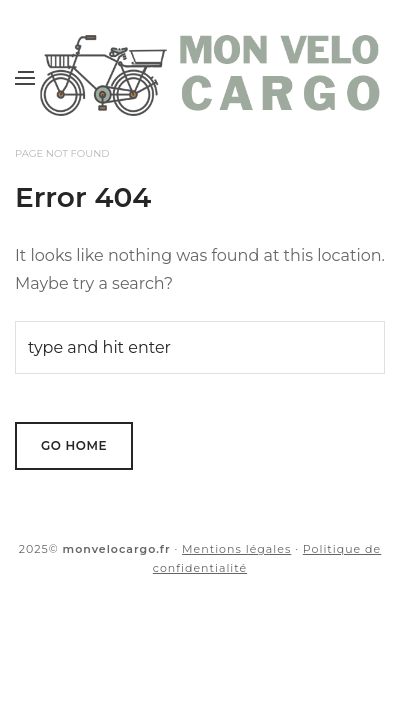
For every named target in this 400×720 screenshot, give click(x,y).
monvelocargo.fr (117, 549)
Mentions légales (236, 549)
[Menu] (25, 77)
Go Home (74, 445)
